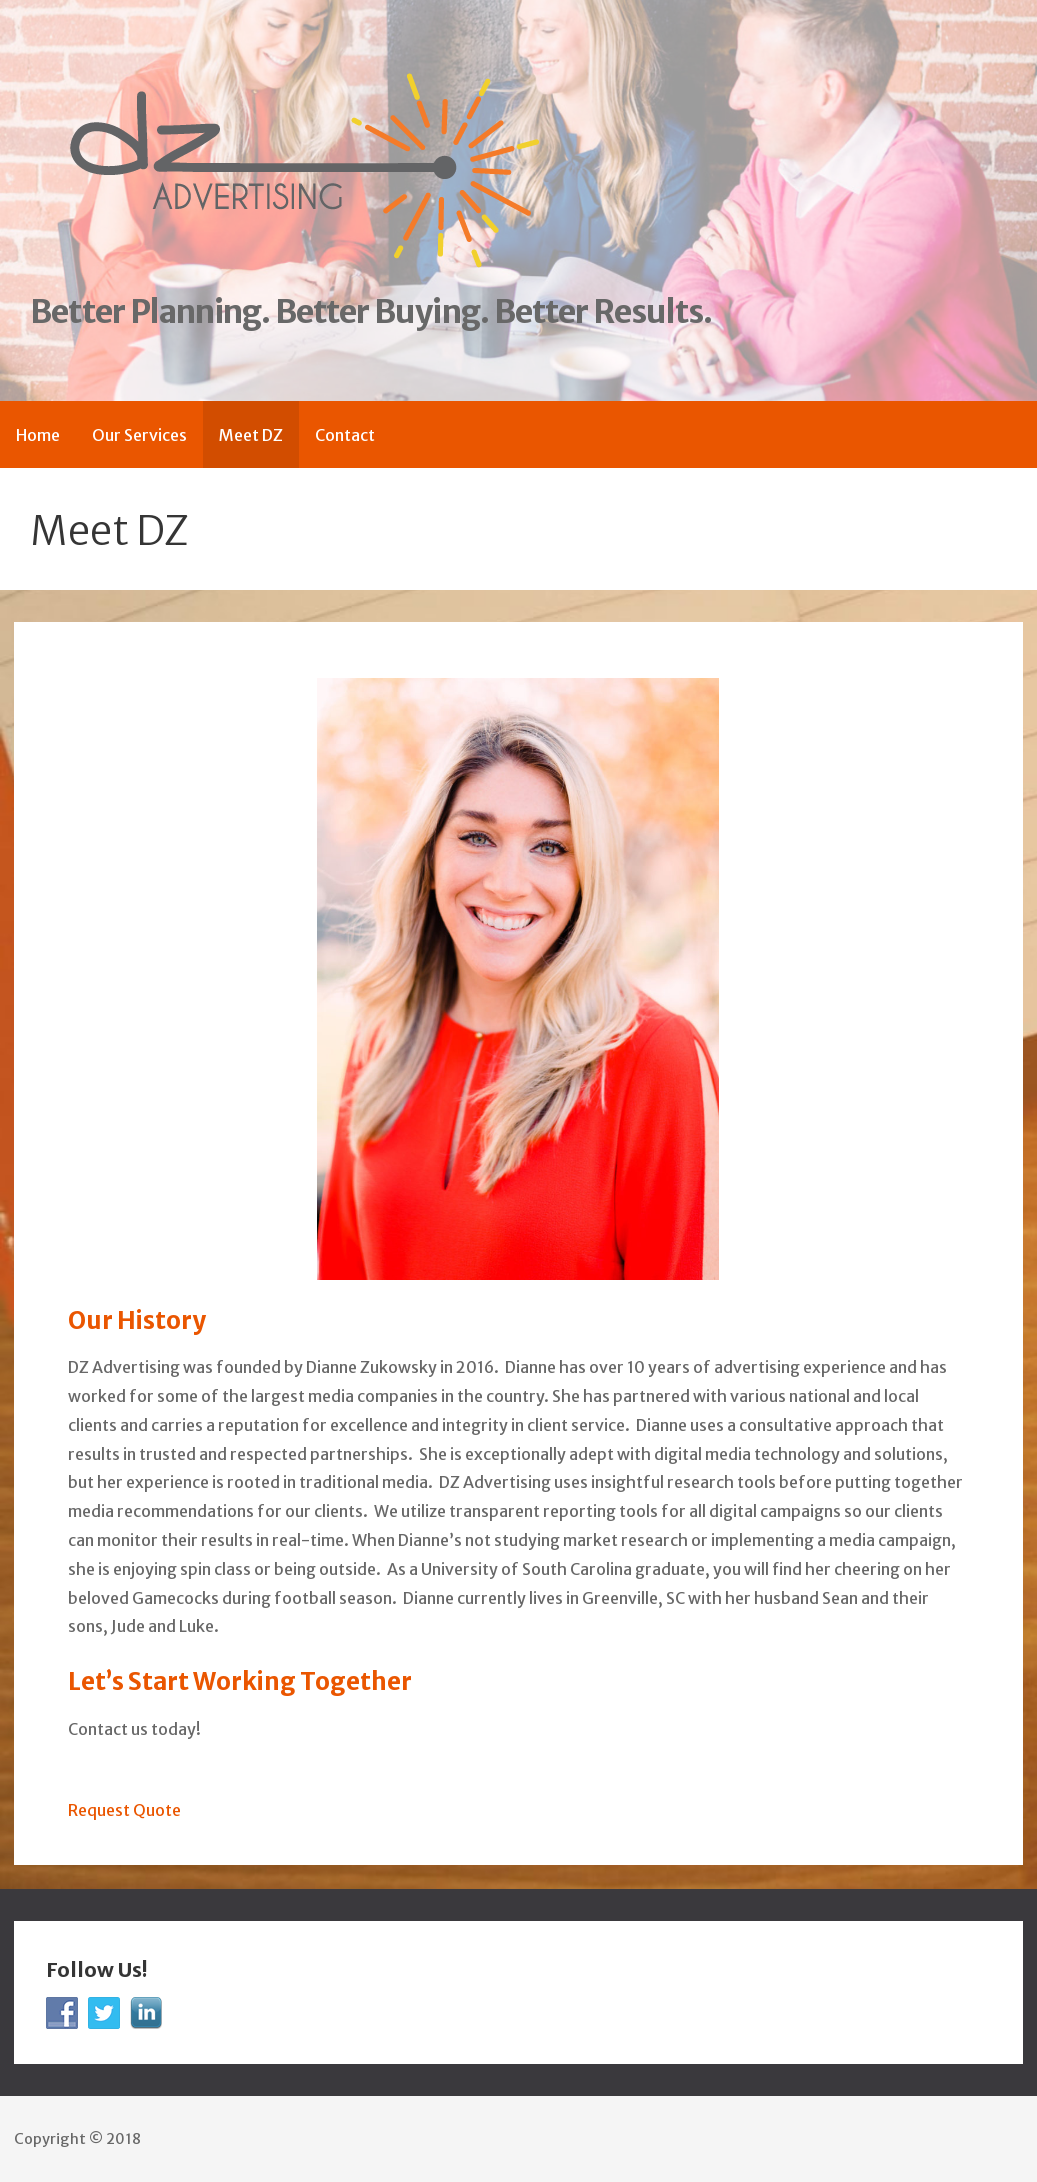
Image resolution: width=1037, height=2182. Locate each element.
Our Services (139, 435)
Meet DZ (251, 435)
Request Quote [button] (124, 1810)
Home (38, 435)
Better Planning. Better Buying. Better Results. (371, 312)
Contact (345, 435)
